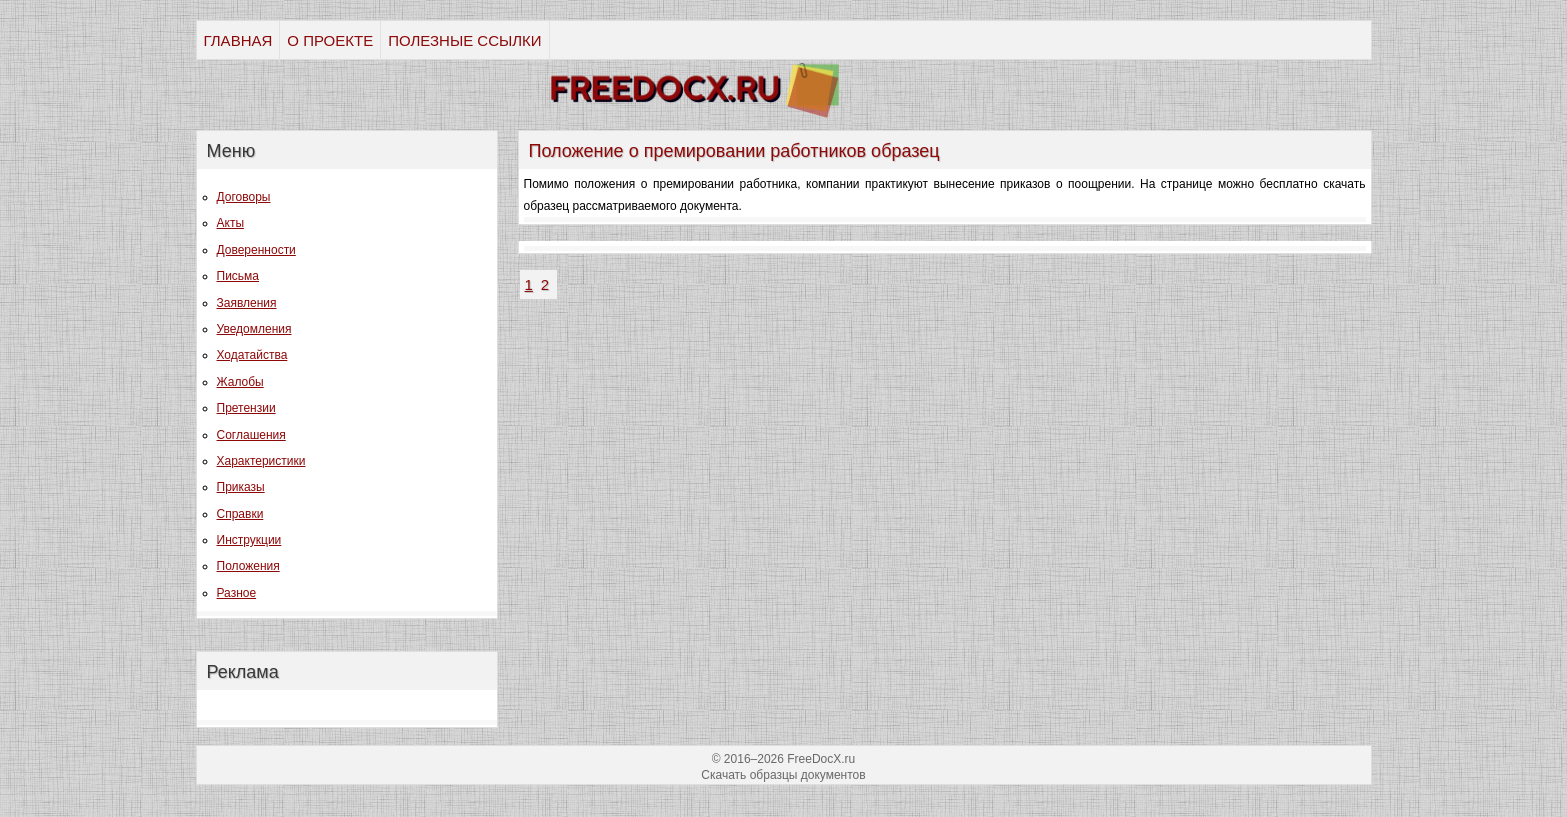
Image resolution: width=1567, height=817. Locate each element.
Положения (248, 566)
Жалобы (240, 382)
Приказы (241, 487)
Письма (238, 276)
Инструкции (249, 540)
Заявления (247, 303)
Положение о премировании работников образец (734, 151)
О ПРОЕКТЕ (330, 40)
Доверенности (256, 250)
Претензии (246, 408)
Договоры (244, 197)
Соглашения (251, 435)
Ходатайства (252, 355)
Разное (237, 593)
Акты (231, 223)
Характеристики (261, 461)
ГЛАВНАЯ (238, 40)
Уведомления (254, 329)
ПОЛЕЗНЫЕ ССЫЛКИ (464, 40)
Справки (240, 514)
